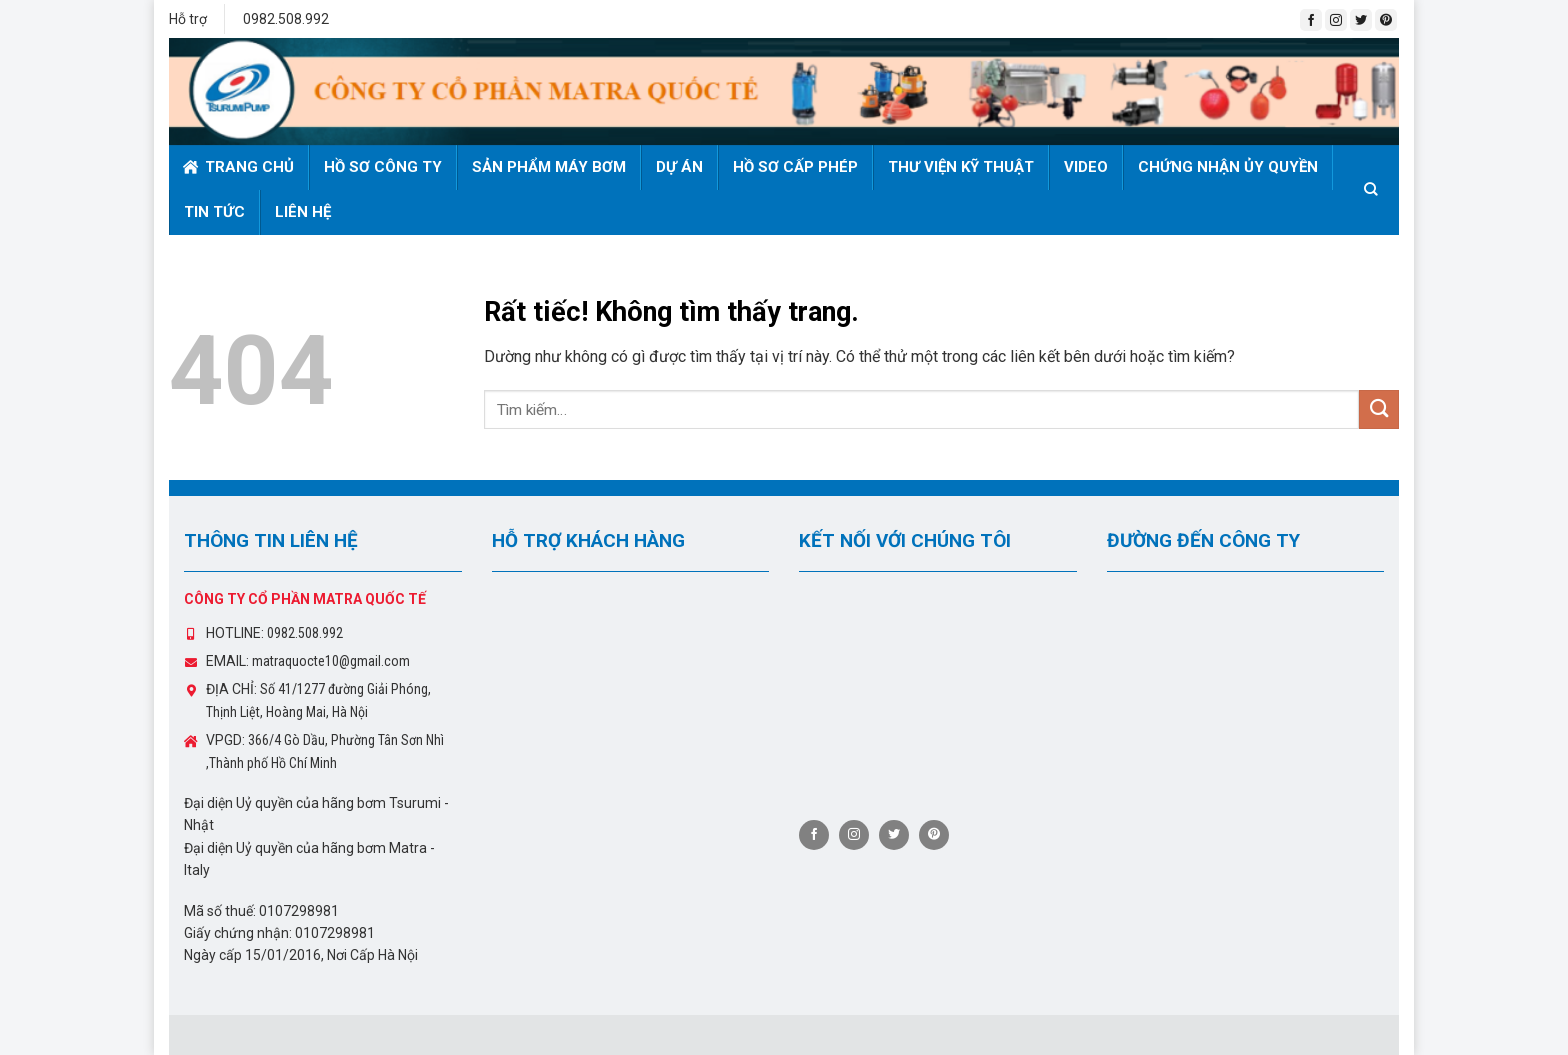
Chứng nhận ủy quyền (1228, 167)
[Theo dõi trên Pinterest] (1386, 20)
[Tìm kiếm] (1374, 189)
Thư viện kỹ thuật (961, 167)
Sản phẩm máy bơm (549, 167)
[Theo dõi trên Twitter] (1361, 20)
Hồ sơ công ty (383, 167)
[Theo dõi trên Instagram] (1336, 20)
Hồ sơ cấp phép (795, 167)
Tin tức (214, 212)
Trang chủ (238, 167)
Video (1086, 167)
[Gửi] (1379, 409)
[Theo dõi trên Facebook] (1311, 20)
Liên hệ (303, 212)
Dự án (679, 167)
